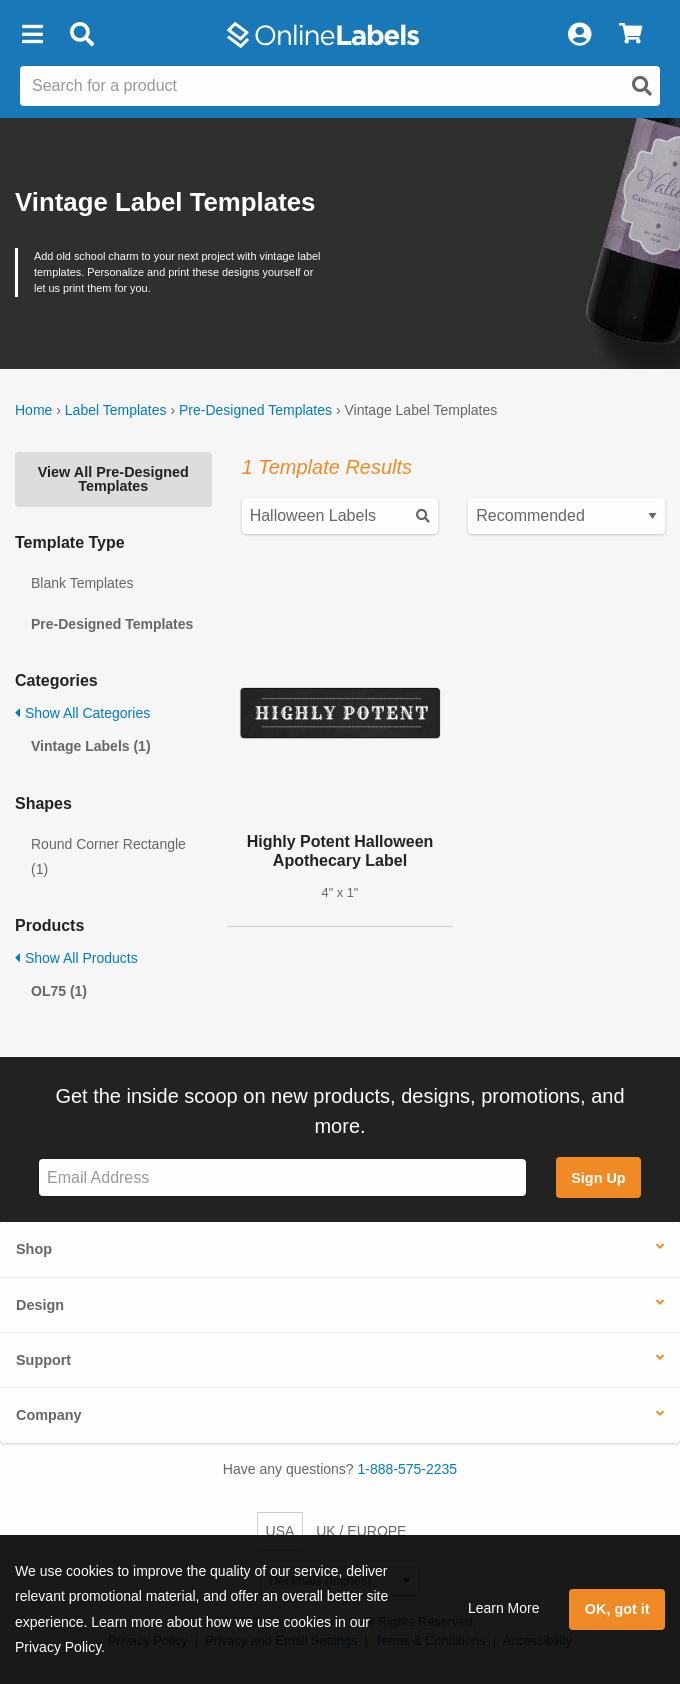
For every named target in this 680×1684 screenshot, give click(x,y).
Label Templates (116, 410)
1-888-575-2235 (408, 1469)
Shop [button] (34, 1249)
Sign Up (598, 1178)
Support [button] (43, 1360)
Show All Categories (82, 713)
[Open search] (642, 86)
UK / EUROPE (361, 1531)
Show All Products (76, 958)
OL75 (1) (59, 991)
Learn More (504, 1608)
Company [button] (49, 1415)
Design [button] (40, 1305)
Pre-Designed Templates (255, 410)
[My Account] (579, 35)
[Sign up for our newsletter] (282, 1177)
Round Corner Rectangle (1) (108, 856)
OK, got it (617, 1609)
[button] (32, 35)
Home (33, 410)
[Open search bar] (81, 35)
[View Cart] (630, 35)
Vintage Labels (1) (91, 746)
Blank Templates (82, 583)
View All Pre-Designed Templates (113, 479)
